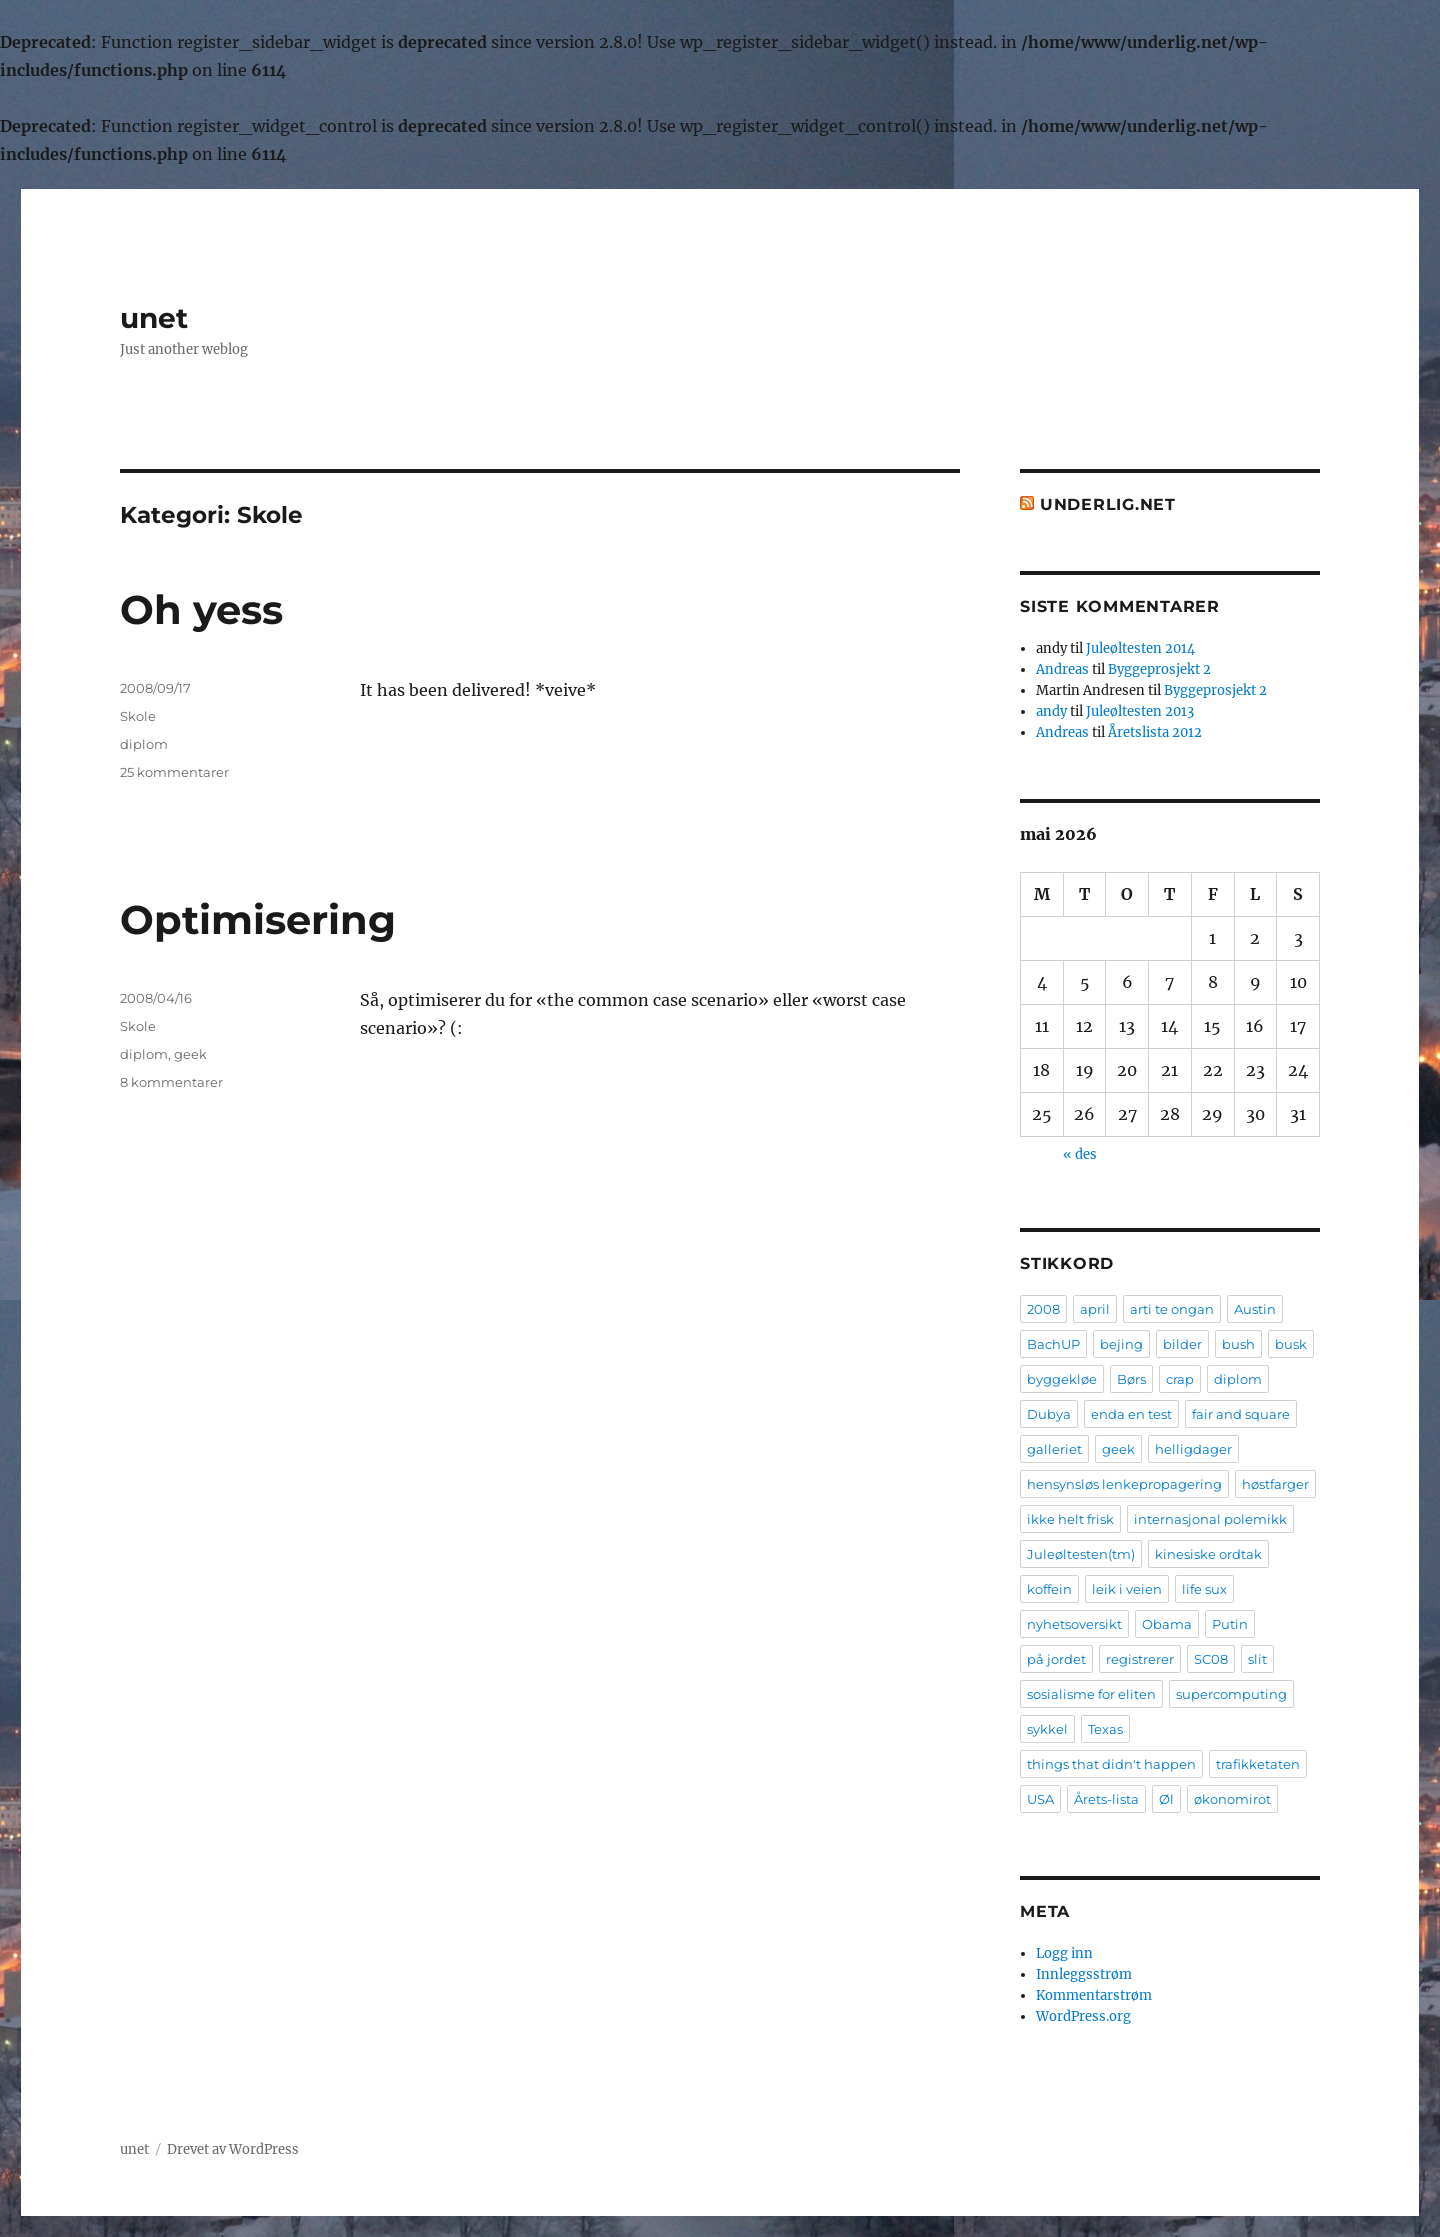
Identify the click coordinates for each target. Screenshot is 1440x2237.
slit (1257, 1659)
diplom (144, 744)
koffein (1049, 1589)
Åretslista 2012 (1155, 732)
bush (1238, 1344)
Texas (1105, 1729)
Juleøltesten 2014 (1140, 648)
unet (154, 318)
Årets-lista (1106, 1799)
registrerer (1140, 1659)
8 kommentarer (171, 1082)
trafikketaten (1258, 1764)
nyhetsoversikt (1074, 1624)
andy (1051, 711)
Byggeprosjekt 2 (1159, 669)
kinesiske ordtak (1208, 1554)
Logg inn (1064, 1953)
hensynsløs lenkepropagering (1124, 1484)
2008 (1043, 1309)
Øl (1166, 1799)
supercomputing (1231, 1694)
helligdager (1193, 1449)
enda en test (1131, 1414)
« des (1080, 1154)
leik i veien (1127, 1589)
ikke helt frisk (1070, 1519)
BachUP (1053, 1344)
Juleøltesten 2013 (1140, 711)
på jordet (1056, 1659)
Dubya (1049, 1414)
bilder (1182, 1344)
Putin (1230, 1624)
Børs (1131, 1379)
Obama (1167, 1624)
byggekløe (1062, 1379)
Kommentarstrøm (1094, 1995)
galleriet (1054, 1449)
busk (1291, 1344)
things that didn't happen (1111, 1764)
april (1095, 1309)
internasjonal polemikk (1210, 1519)
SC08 (1211, 1659)
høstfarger (1275, 1484)
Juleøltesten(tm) (1081, 1554)
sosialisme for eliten (1091, 1694)
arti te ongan (1172, 1309)
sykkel (1047, 1729)
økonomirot (1232, 1799)
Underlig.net (1108, 504)
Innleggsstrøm (1084, 1974)
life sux (1204, 1589)
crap (1180, 1379)
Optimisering (258, 919)
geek (190, 1054)
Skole (138, 716)
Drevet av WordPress (233, 2149)
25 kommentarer (174, 772)
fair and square (1241, 1414)
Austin (1255, 1309)
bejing (1121, 1344)
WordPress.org (1083, 2016)
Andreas (1062, 669)
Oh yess (201, 609)
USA (1040, 1799)
